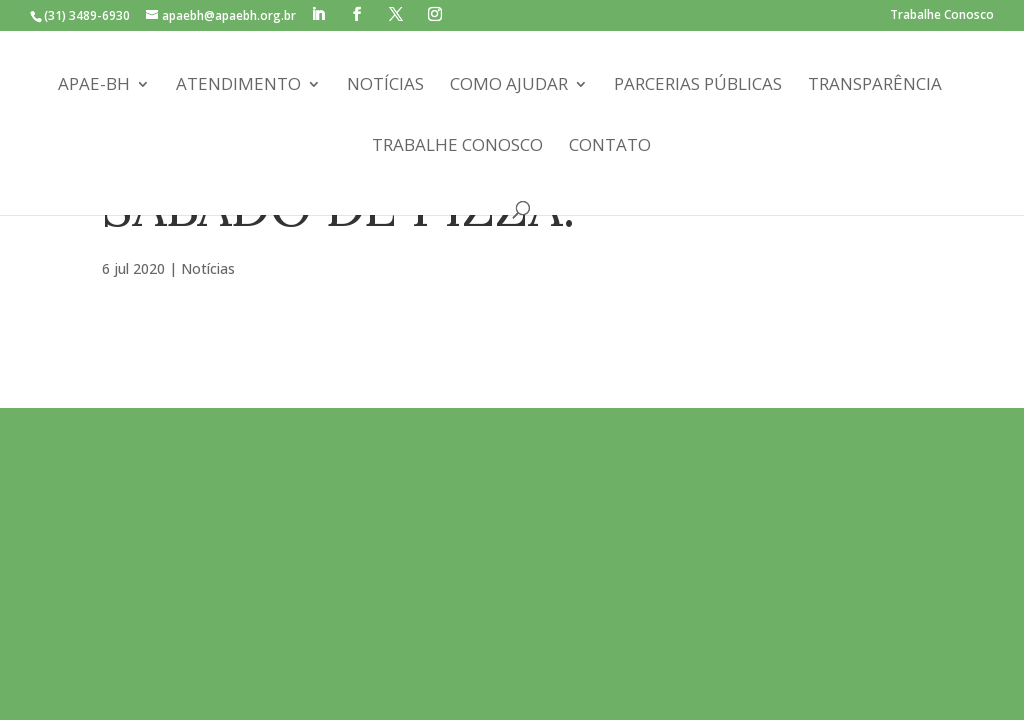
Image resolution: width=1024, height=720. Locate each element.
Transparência (875, 86)
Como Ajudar (509, 86)
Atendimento (238, 86)
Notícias (385, 86)
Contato (610, 147)
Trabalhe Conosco (942, 16)
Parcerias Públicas (698, 86)
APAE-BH (94, 86)
